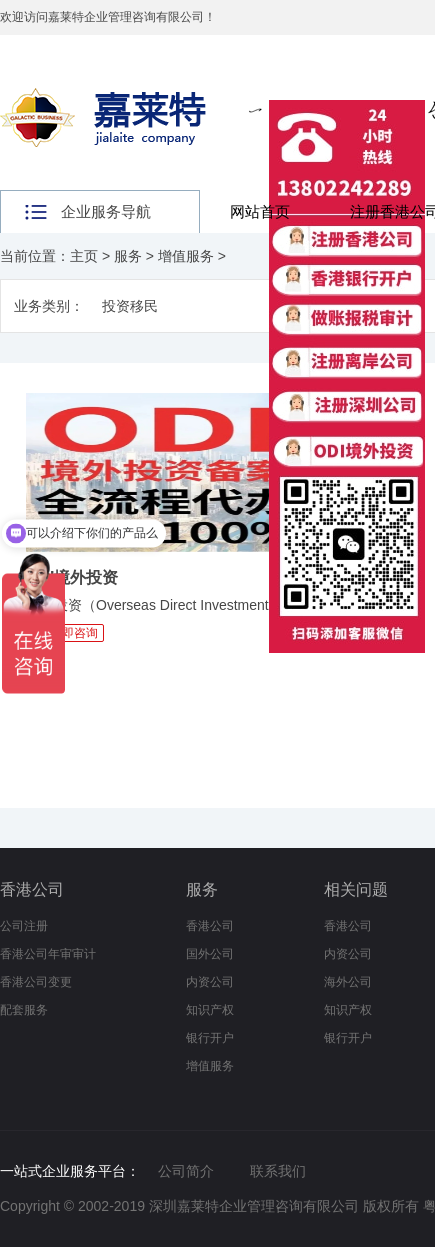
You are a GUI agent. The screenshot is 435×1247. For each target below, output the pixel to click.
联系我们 (278, 1171)
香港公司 (32, 889)
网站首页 (260, 211)
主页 (84, 256)
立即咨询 (74, 633)
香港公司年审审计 (48, 954)
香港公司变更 (36, 982)
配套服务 (24, 1010)
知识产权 (210, 1010)
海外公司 (348, 982)
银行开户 (210, 1038)
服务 (128, 256)
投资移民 (130, 306)
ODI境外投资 (72, 577)
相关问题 (356, 889)
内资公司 (210, 982)
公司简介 (186, 1171)
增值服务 (186, 256)
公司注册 (24, 926)
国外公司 (210, 954)
